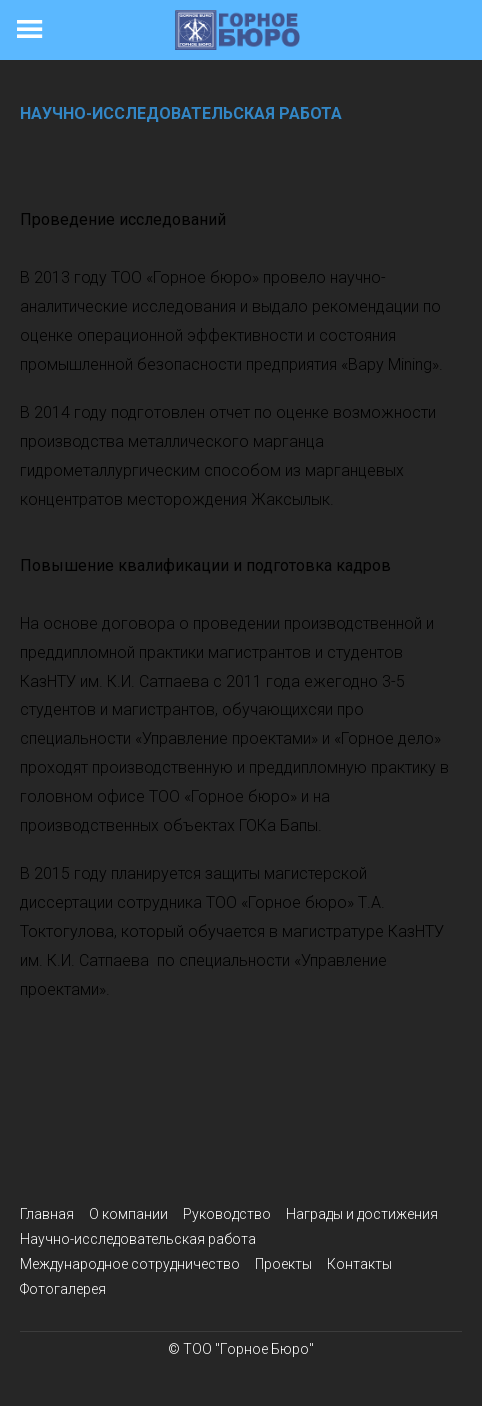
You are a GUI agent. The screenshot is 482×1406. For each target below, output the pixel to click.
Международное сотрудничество (130, 1264)
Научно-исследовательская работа (138, 1239)
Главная (47, 1214)
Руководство (227, 1214)
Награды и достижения (362, 1214)
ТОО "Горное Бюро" (248, 1349)
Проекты (283, 1264)
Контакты (359, 1264)
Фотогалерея (63, 1289)
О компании (128, 1214)
